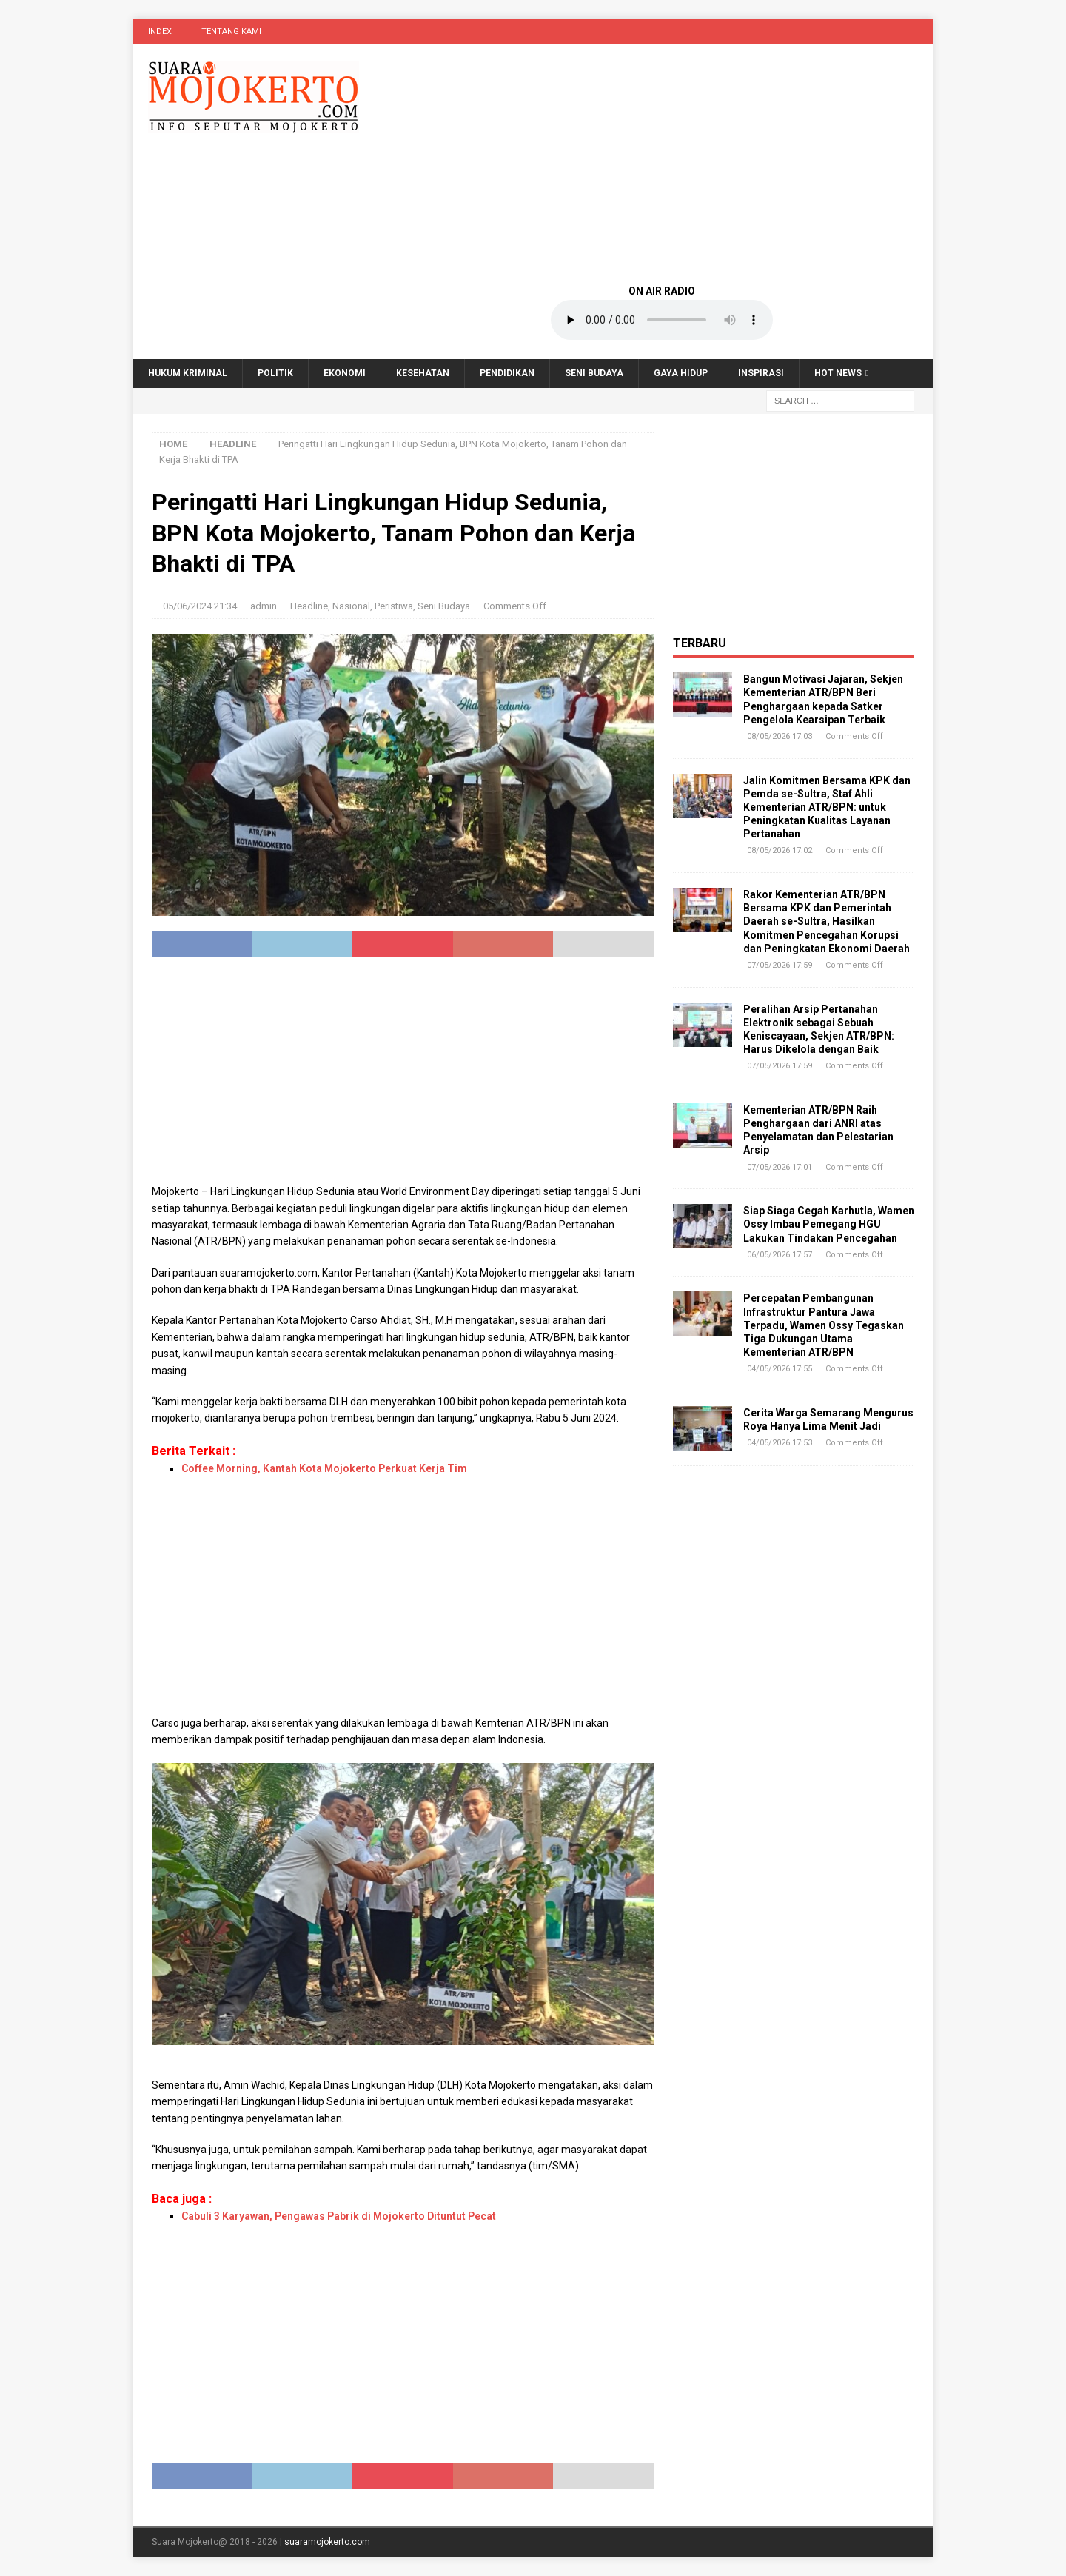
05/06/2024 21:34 (200, 606)
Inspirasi (761, 373)
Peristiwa (394, 606)
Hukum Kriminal (187, 373)
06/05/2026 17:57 (779, 1254)
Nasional (351, 606)
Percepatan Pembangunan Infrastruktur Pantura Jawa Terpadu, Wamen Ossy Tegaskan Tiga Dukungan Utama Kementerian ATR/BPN (823, 1325)
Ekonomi (345, 373)
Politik (275, 373)
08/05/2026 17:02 (779, 850)
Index (160, 31)
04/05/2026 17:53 (779, 1443)
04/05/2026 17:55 (779, 1369)
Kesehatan (422, 373)
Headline (309, 606)
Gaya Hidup (681, 373)
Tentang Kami (231, 31)
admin (263, 606)
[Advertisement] (662, 163)
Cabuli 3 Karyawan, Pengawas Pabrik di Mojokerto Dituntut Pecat (338, 2216)
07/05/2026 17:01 (779, 1167)
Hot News (838, 373)
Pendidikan (507, 373)
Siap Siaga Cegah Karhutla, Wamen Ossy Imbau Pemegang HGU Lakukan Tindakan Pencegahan (828, 1224)
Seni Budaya (594, 373)
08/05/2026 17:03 (779, 736)
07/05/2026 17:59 (779, 965)
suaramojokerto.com (327, 2542)
